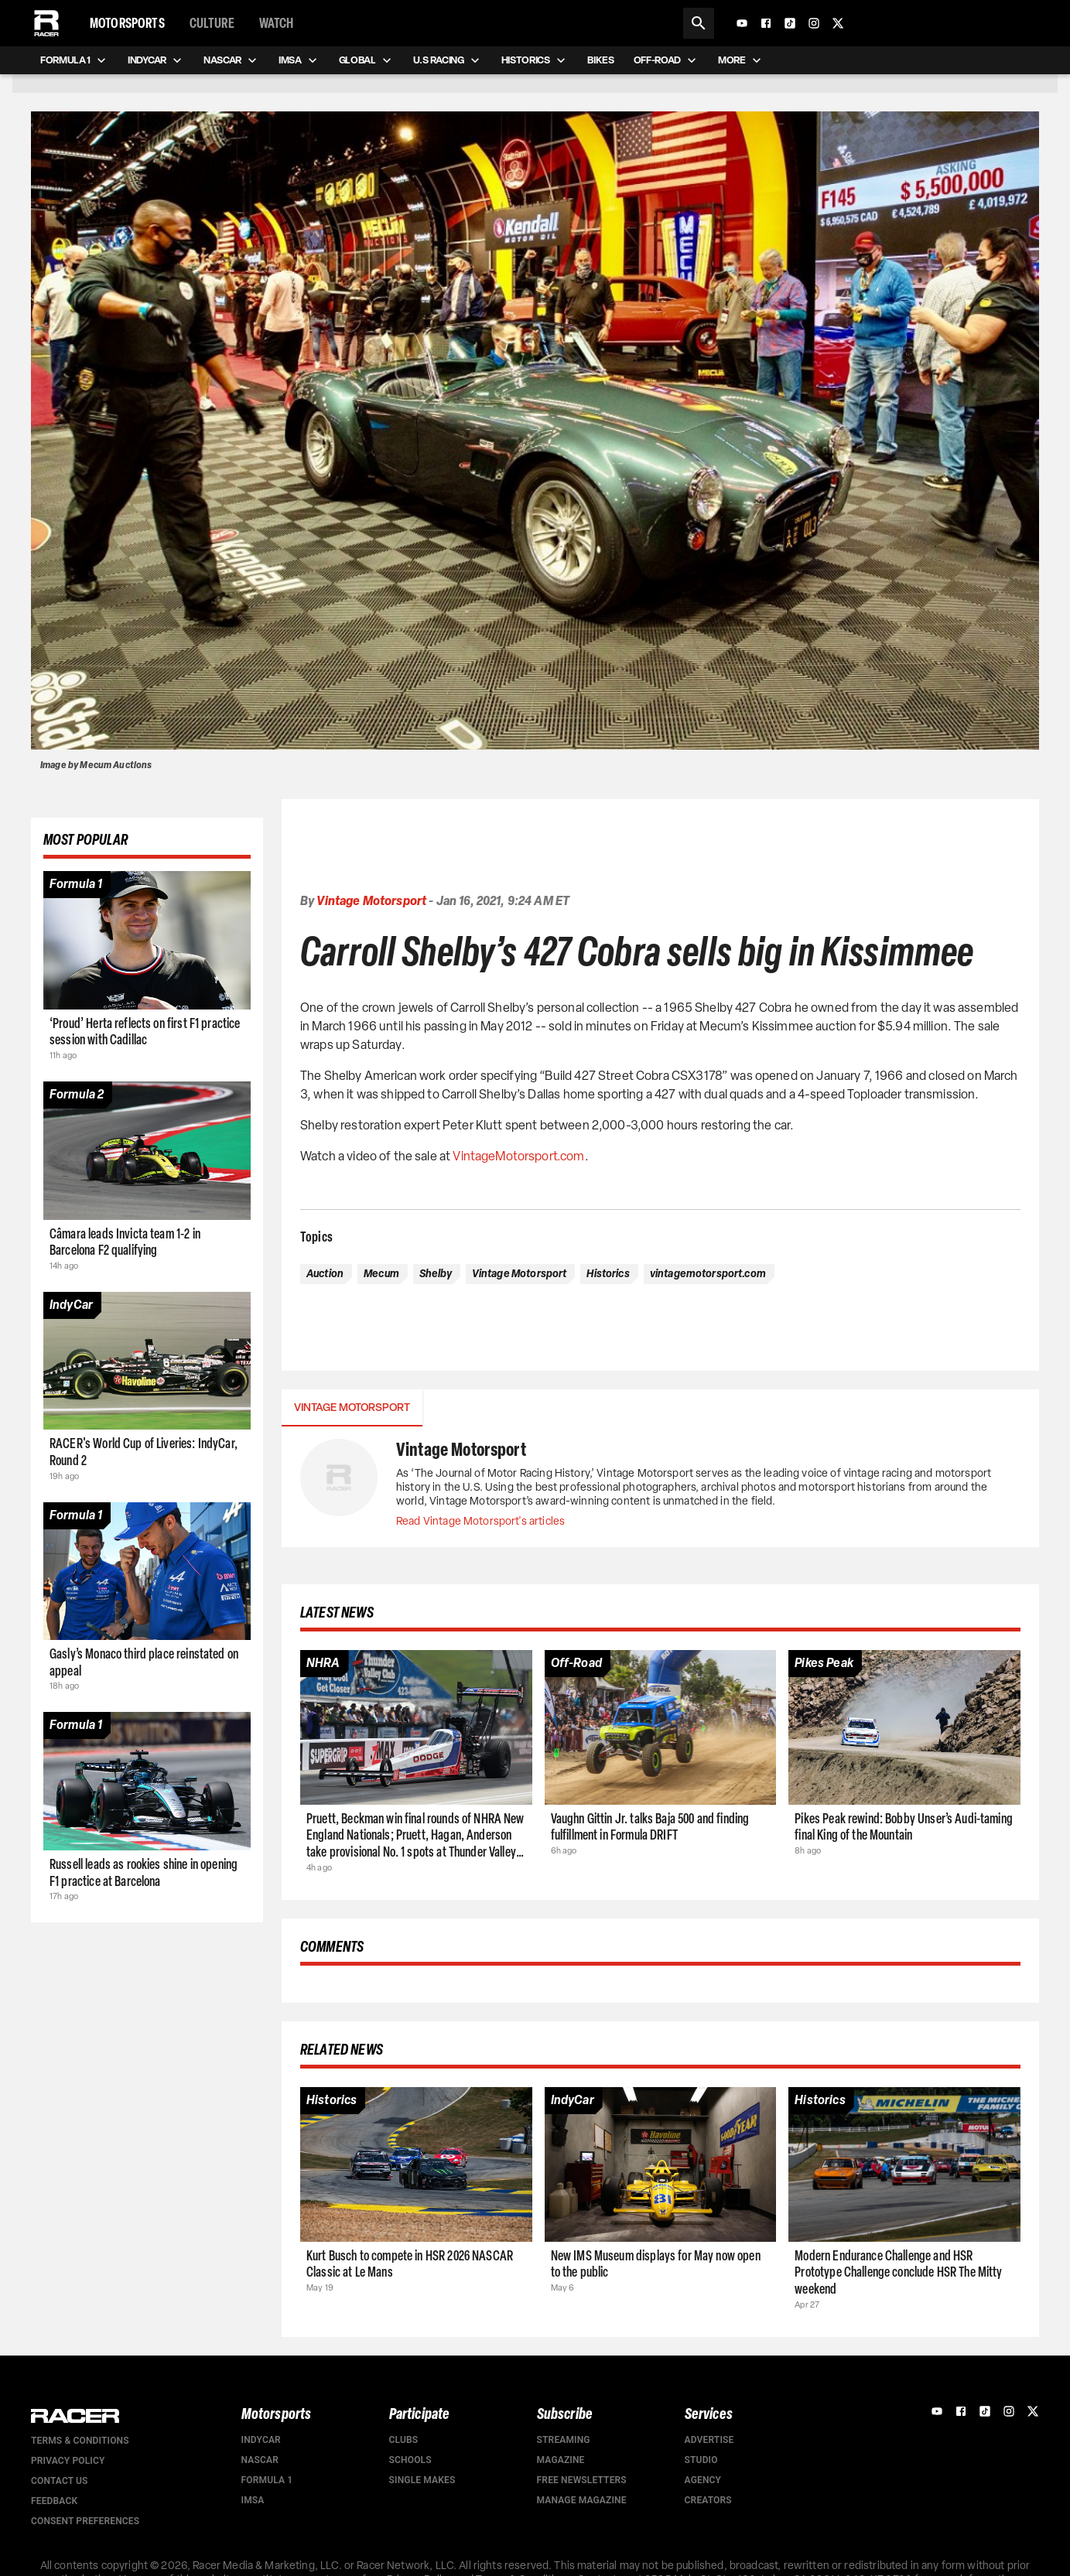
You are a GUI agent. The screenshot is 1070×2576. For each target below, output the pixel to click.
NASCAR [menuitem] (231, 60)
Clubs (404, 2439)
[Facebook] (766, 23)
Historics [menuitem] (535, 60)
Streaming (563, 2439)
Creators (708, 2500)
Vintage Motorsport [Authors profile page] (371, 900)
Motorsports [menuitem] (127, 23)
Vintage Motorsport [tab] (352, 1407)
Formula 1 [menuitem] (74, 60)
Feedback (54, 2501)
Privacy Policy (67, 2460)
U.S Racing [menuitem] (448, 60)
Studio (701, 2460)
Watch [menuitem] (276, 23)
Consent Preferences (85, 2521)
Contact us (59, 2480)
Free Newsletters (582, 2480)
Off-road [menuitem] (666, 60)
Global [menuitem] (367, 60)
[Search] (698, 23)
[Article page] (147, 940)
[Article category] (76, 885)
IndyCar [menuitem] (156, 60)
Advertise (709, 2439)
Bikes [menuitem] (601, 60)
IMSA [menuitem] (299, 60)
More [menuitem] (741, 60)
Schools (410, 2460)
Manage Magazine (582, 2500)
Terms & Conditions (80, 2440)
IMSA (253, 2500)
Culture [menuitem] (212, 23)
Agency (703, 2480)
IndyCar (261, 2439)
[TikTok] (790, 23)
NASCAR (260, 2460)
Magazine (561, 2460)
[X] (838, 23)
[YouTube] (742, 23)
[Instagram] (814, 23)
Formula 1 (267, 2480)
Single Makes (422, 2480)
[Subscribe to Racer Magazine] (949, 23)
